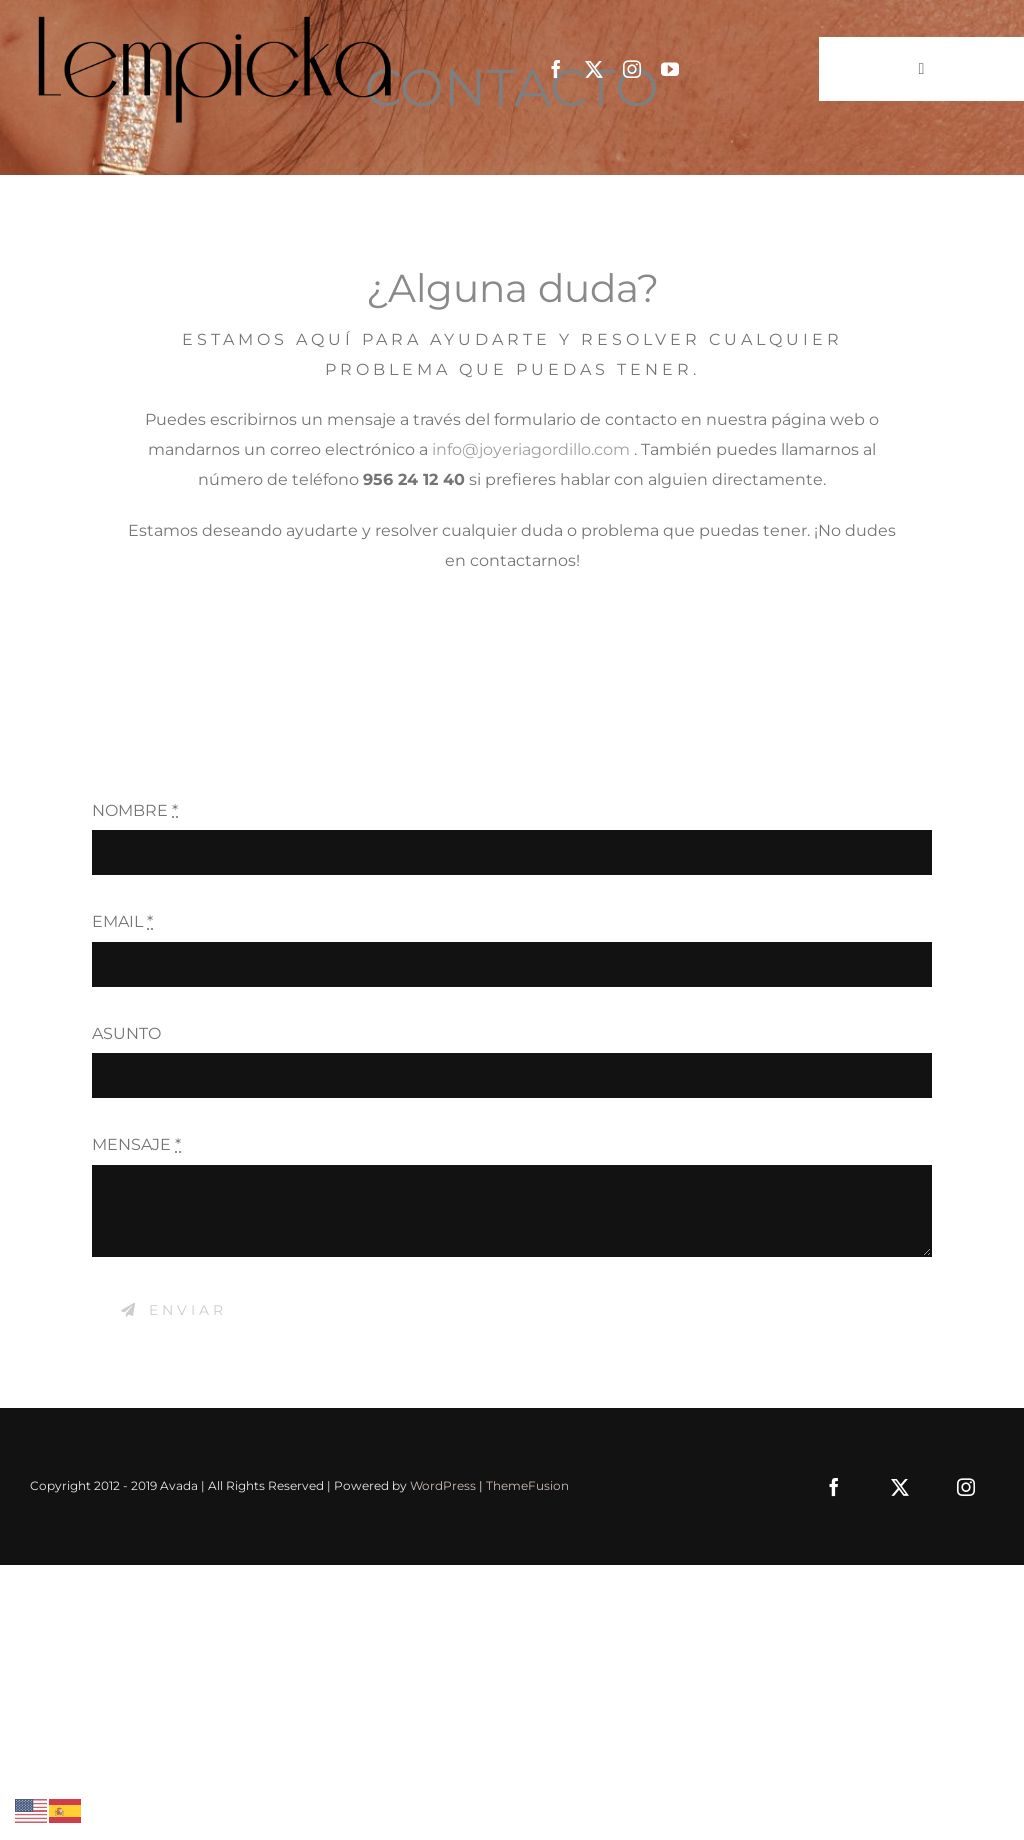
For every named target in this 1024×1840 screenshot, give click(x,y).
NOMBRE (135, 810)
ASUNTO (126, 1033)
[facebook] (556, 69)
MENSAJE (136, 1144)
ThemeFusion (527, 1485)
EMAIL (122, 921)
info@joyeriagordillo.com (531, 449)
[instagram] (632, 69)
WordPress (443, 1485)
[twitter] (594, 69)
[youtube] (670, 69)
